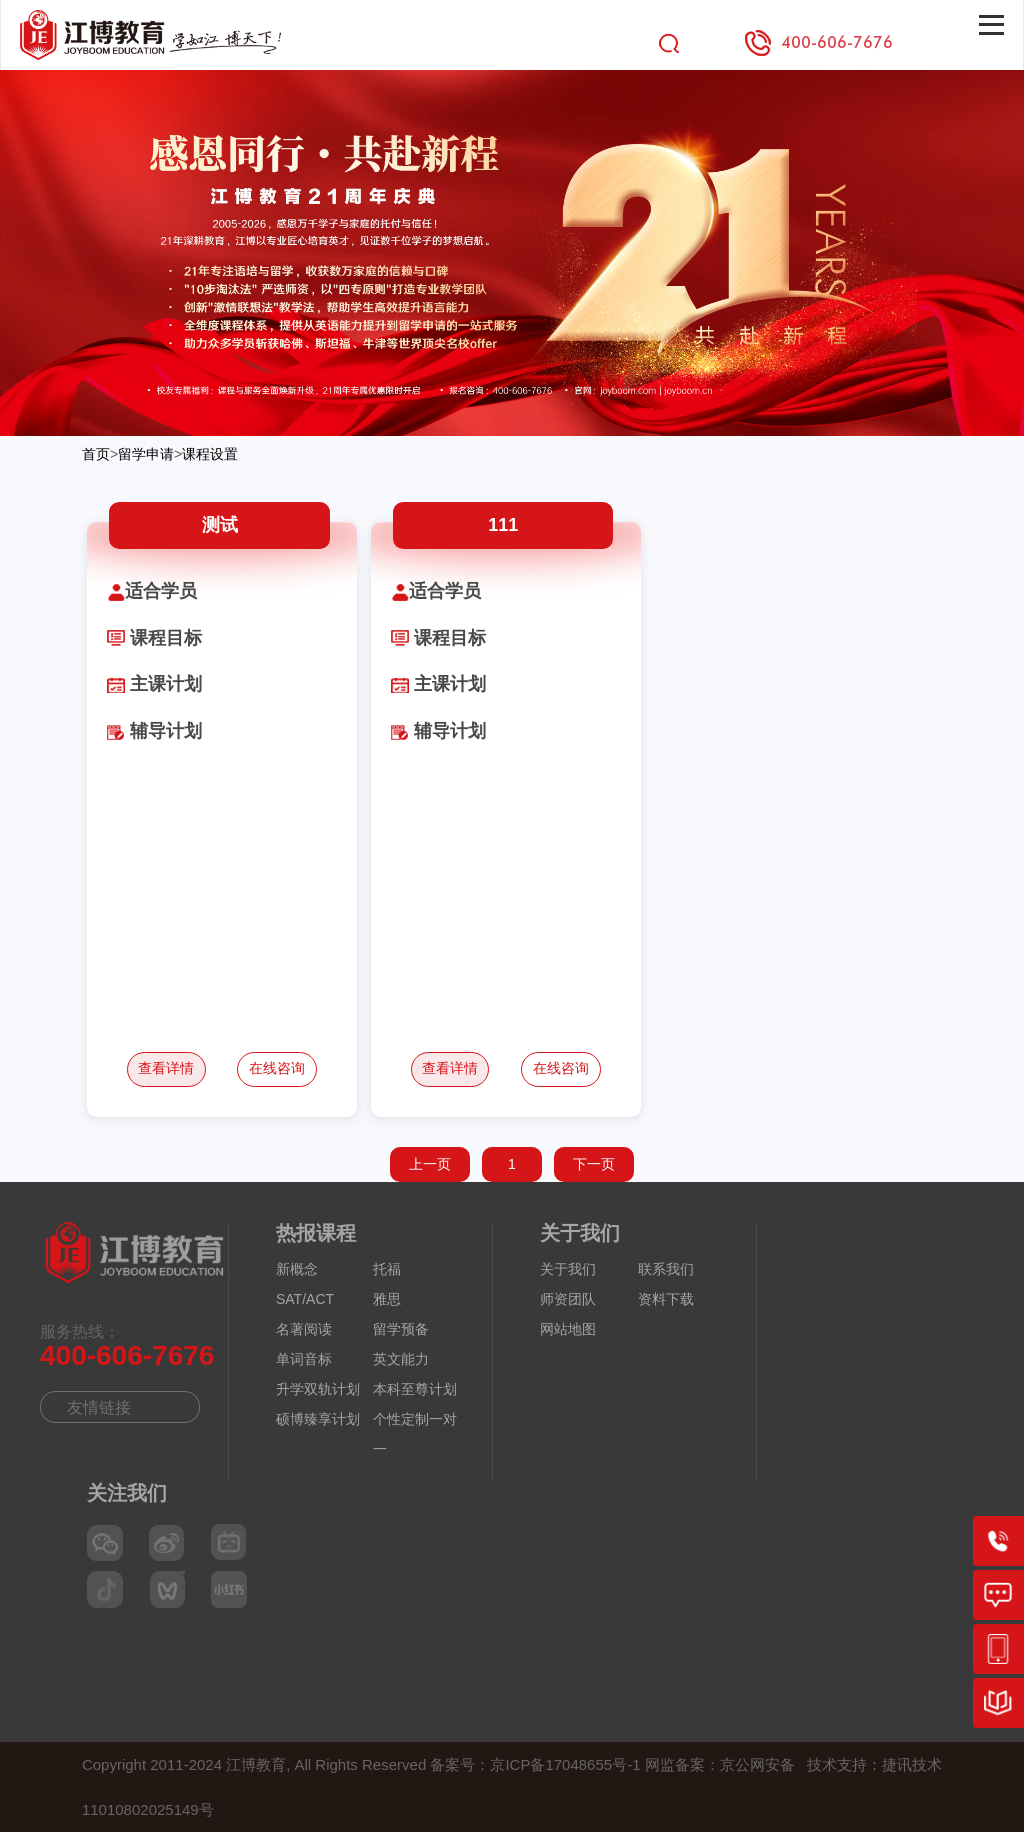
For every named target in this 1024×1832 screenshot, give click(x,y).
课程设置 (210, 454)
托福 (387, 1269)
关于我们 (580, 1233)
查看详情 (166, 1068)
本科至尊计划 (415, 1389)
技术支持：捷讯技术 (874, 1764)
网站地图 (568, 1329)
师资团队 (568, 1299)
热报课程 (316, 1233)
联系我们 (666, 1269)
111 (503, 525)
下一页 (594, 1164)
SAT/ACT (305, 1299)
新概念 (297, 1269)
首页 (96, 454)
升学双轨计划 (318, 1389)
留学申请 (146, 454)
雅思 (387, 1299)
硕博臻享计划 (318, 1419)
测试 (220, 525)
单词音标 (304, 1359)
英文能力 (401, 1359)
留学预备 (401, 1329)
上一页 (430, 1164)
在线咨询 (277, 1068)
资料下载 (666, 1299)
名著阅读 (304, 1329)
